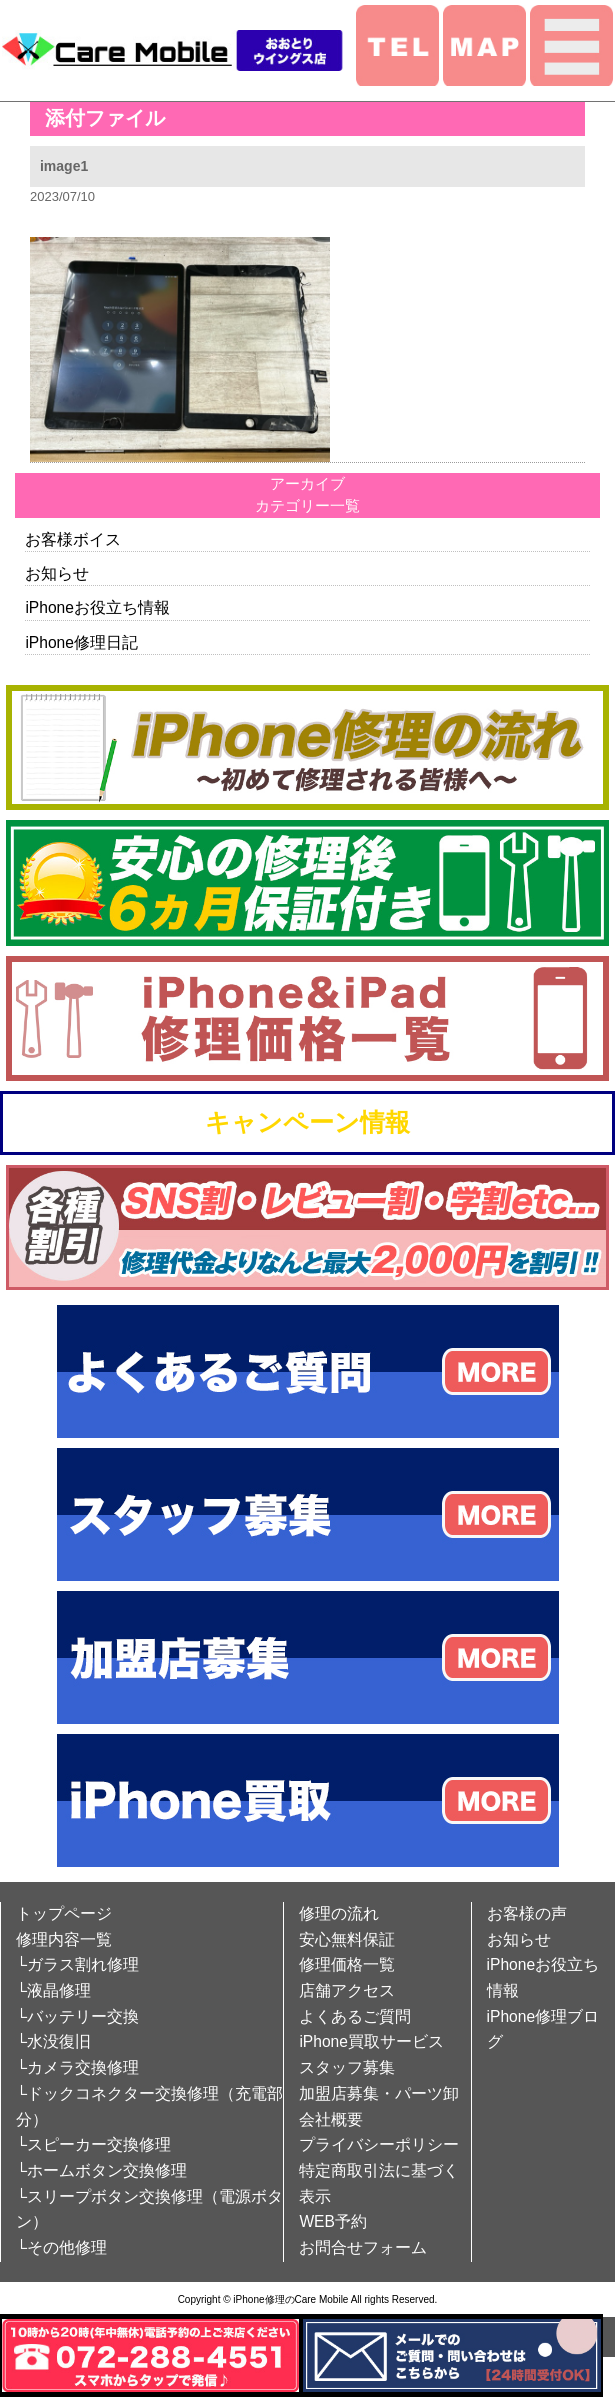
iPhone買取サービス (371, 2041)
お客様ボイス (73, 539)
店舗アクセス (347, 1990)
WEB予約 (333, 2221)
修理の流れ (339, 1913)
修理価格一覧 (347, 1964)
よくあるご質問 (355, 2016)
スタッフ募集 (347, 2067)
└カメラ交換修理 (77, 2067)
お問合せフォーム (363, 2247)
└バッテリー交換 (77, 2016)
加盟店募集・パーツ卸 (379, 2093)
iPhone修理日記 (81, 642)
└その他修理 (61, 2247)
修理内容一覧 (64, 1939)
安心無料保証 (347, 1939)
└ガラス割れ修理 (77, 1964)
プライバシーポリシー (379, 2144)
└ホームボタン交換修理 (101, 2170)
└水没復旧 (53, 2041)
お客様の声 (527, 1913)
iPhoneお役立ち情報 (97, 607)
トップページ (64, 1913)
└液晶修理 (53, 1990)
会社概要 (331, 2119)
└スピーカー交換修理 (93, 2144)
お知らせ (57, 573)
